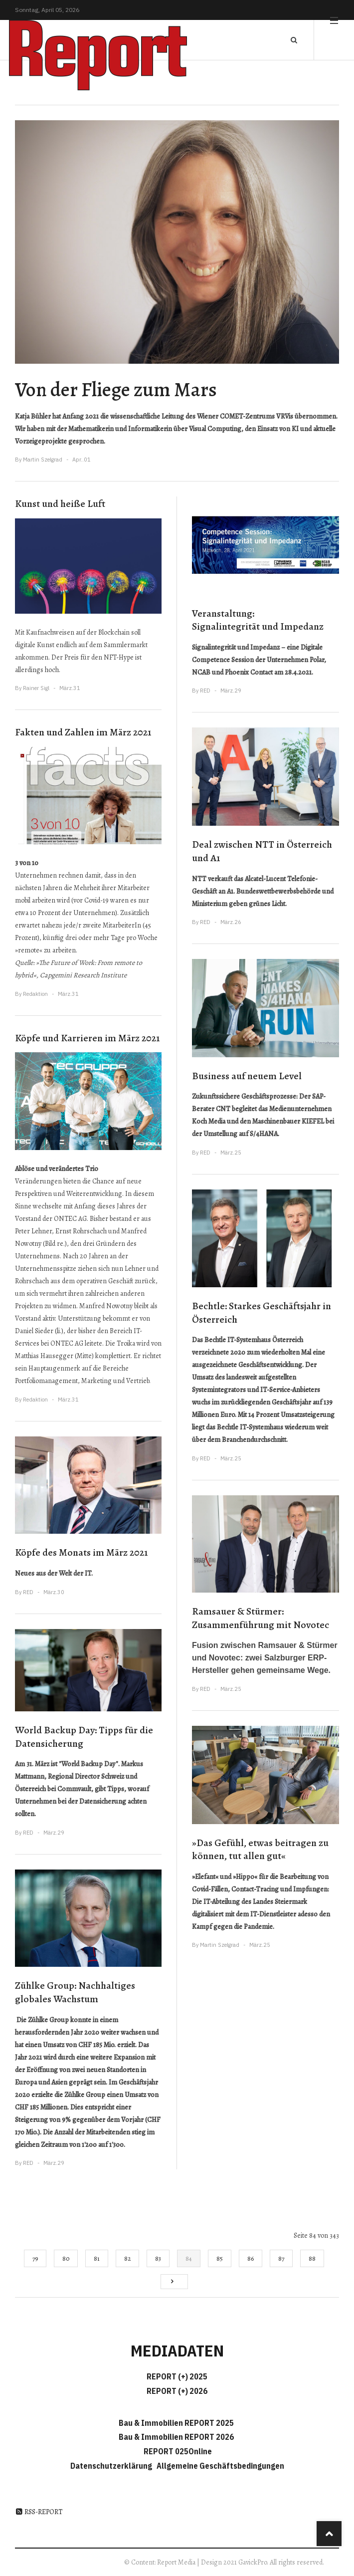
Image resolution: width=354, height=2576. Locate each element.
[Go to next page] (174, 2281)
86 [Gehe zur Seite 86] (250, 2258)
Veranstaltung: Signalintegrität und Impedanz (258, 620)
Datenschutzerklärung (112, 2466)
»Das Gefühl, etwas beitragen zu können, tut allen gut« (260, 1849)
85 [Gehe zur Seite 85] (219, 2258)
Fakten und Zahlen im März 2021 (83, 732)
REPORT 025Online (177, 2451)
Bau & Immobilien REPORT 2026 (176, 2437)
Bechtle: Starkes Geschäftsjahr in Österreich (261, 1312)
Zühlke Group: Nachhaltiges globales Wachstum (75, 1992)
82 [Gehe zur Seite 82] (127, 2258)
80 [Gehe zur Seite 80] (65, 2258)
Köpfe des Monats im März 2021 (81, 1552)
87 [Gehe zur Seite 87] (281, 2258)
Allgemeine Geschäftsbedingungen (220, 2466)
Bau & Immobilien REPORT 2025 (176, 2423)
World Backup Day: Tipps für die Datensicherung (84, 1736)
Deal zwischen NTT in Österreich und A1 (262, 851)
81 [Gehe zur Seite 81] (97, 2258)
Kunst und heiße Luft (60, 503)
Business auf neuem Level (247, 1076)
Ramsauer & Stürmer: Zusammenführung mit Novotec (260, 1618)
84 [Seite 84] (188, 2258)
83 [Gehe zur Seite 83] (158, 2258)
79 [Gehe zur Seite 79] (35, 2258)
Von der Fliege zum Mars (116, 389)
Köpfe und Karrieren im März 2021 (87, 1038)
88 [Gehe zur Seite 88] (312, 2258)
